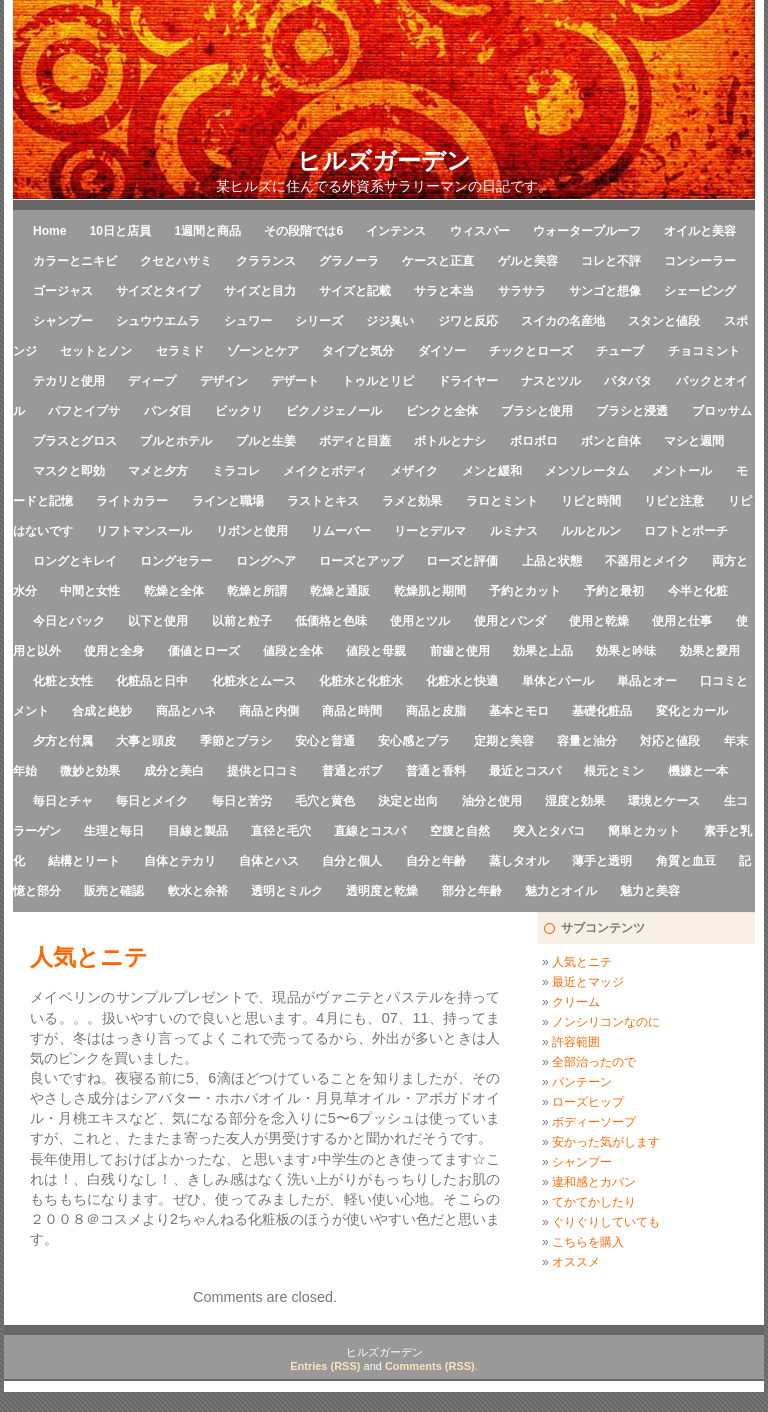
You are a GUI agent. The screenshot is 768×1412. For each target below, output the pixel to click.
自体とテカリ (180, 861)
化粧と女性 (63, 681)
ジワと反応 (468, 321)
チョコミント (704, 351)
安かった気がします (606, 1142)
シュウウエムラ (158, 321)
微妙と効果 (90, 771)
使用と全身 (114, 651)
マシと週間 (694, 441)
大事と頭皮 (146, 741)
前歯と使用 (460, 651)
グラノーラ (349, 261)
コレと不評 (611, 261)
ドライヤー (468, 381)
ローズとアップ (361, 561)
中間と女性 (90, 591)
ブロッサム (722, 411)
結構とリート (84, 861)
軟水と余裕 (198, 891)
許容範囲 (576, 1042)
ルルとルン (591, 531)
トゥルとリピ (378, 381)
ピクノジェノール (334, 411)
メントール (682, 471)
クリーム (576, 1002)
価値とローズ (204, 651)
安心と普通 (325, 741)
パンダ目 (168, 411)
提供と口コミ (263, 771)
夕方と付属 (63, 741)
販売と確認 (114, 891)
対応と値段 (670, 741)
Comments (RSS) (430, 1366)
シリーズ (319, 321)
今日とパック (69, 621)
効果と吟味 (626, 651)
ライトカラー (132, 501)
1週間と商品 (207, 231)
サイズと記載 (355, 291)
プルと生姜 (266, 441)
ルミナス (514, 531)
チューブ (620, 351)
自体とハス (269, 861)
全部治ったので (594, 1062)
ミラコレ (236, 471)
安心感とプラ (414, 741)
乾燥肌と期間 (430, 591)
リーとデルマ (430, 531)
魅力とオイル (561, 891)
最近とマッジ (588, 982)
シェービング (700, 291)
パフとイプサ (84, 411)
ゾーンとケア (263, 351)
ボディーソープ (594, 1122)
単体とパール (558, 681)
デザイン (224, 381)
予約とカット (525, 591)
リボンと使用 (252, 531)
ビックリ (239, 411)
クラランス (266, 261)
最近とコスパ (525, 771)
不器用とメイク (647, 561)
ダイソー (442, 351)
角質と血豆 (686, 861)
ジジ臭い (390, 321)
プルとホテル (176, 441)
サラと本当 (444, 291)
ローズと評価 (462, 561)
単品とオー (647, 681)
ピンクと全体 (442, 411)
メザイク (414, 471)
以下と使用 (158, 621)
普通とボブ (352, 771)
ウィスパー (480, 231)
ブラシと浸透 (632, 411)
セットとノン (96, 351)
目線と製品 (198, 831)
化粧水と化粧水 (361, 681)
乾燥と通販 (340, 591)
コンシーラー (700, 261)
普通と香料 (436, 771)
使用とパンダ (510, 621)
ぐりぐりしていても (606, 1222)
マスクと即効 (69, 471)
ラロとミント (502, 501)
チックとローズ (531, 351)
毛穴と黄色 (325, 801)
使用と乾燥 (599, 621)
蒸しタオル (519, 861)
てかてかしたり (594, 1202)
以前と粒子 (242, 621)
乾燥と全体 (174, 591)
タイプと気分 (358, 351)
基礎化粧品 (602, 711)
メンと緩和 (492, 471)
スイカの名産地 (563, 321)
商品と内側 (269, 711)
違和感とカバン (594, 1182)
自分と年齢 (436, 861)
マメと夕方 (158, 471)
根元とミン (614, 771)
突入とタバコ (549, 831)
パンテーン (582, 1082)
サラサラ (522, 291)
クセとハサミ (176, 261)
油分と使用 (492, 801)
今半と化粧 (698, 591)
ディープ (152, 381)
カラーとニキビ (75, 261)
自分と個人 (352, 861)
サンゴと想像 (605, 291)
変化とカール (692, 711)
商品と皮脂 (436, 711)
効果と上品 (543, 651)
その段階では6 (303, 231)
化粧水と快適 (462, 681)
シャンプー (63, 321)
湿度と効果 (575, 801)
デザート (295, 381)
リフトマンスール (144, 531)
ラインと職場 (228, 501)
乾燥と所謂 (257, 591)
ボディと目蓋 (355, 441)
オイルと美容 (700, 231)
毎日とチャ (63, 801)
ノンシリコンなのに (606, 1022)
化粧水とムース (254, 681)
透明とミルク (287, 891)
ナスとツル (551, 381)
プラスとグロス (75, 441)
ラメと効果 (412, 501)
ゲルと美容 (528, 261)
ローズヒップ (588, 1102)
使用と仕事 (682, 621)
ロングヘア (266, 561)
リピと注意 (674, 501)
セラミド (180, 351)
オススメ (576, 1262)
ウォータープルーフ (587, 231)
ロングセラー (176, 561)
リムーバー (341, 531)
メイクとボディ (325, 471)
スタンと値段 (664, 321)
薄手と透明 (602, 861)
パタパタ (628, 381)
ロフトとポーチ (686, 531)
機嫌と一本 (698, 771)
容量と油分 (587, 741)
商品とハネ (186, 711)
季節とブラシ (236, 741)
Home (49, 231)
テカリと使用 (69, 381)
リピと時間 (591, 501)
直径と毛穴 (281, 831)
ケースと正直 (438, 261)
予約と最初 (614, 591)
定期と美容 (504, 741)
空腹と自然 (460, 831)
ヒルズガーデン (384, 160)
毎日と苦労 (242, 801)
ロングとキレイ (75, 561)
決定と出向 (408, 801)
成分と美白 (174, 771)
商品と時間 (352, 711)
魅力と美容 (650, 891)
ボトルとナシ (450, 441)
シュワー (248, 321)
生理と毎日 (114, 831)
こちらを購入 (588, 1242)
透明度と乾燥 (382, 891)
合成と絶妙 (102, 711)
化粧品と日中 (152, 681)
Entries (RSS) (325, 1366)
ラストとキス (323, 501)
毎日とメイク (152, 801)
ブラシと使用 (537, 411)
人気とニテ (582, 962)
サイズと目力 (260, 291)
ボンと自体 (611, 441)
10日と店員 (120, 231)
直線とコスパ (370, 831)
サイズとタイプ (158, 291)
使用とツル (420, 621)
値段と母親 (376, 651)
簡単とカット (644, 831)
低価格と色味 (331, 621)
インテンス (396, 231)
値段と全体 (293, 651)
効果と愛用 (710, 651)
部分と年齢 (472, 891)
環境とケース (664, 801)
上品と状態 (552, 561)
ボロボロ (534, 441)
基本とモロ (519, 711)
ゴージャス (63, 291)
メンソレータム (587, 471)
